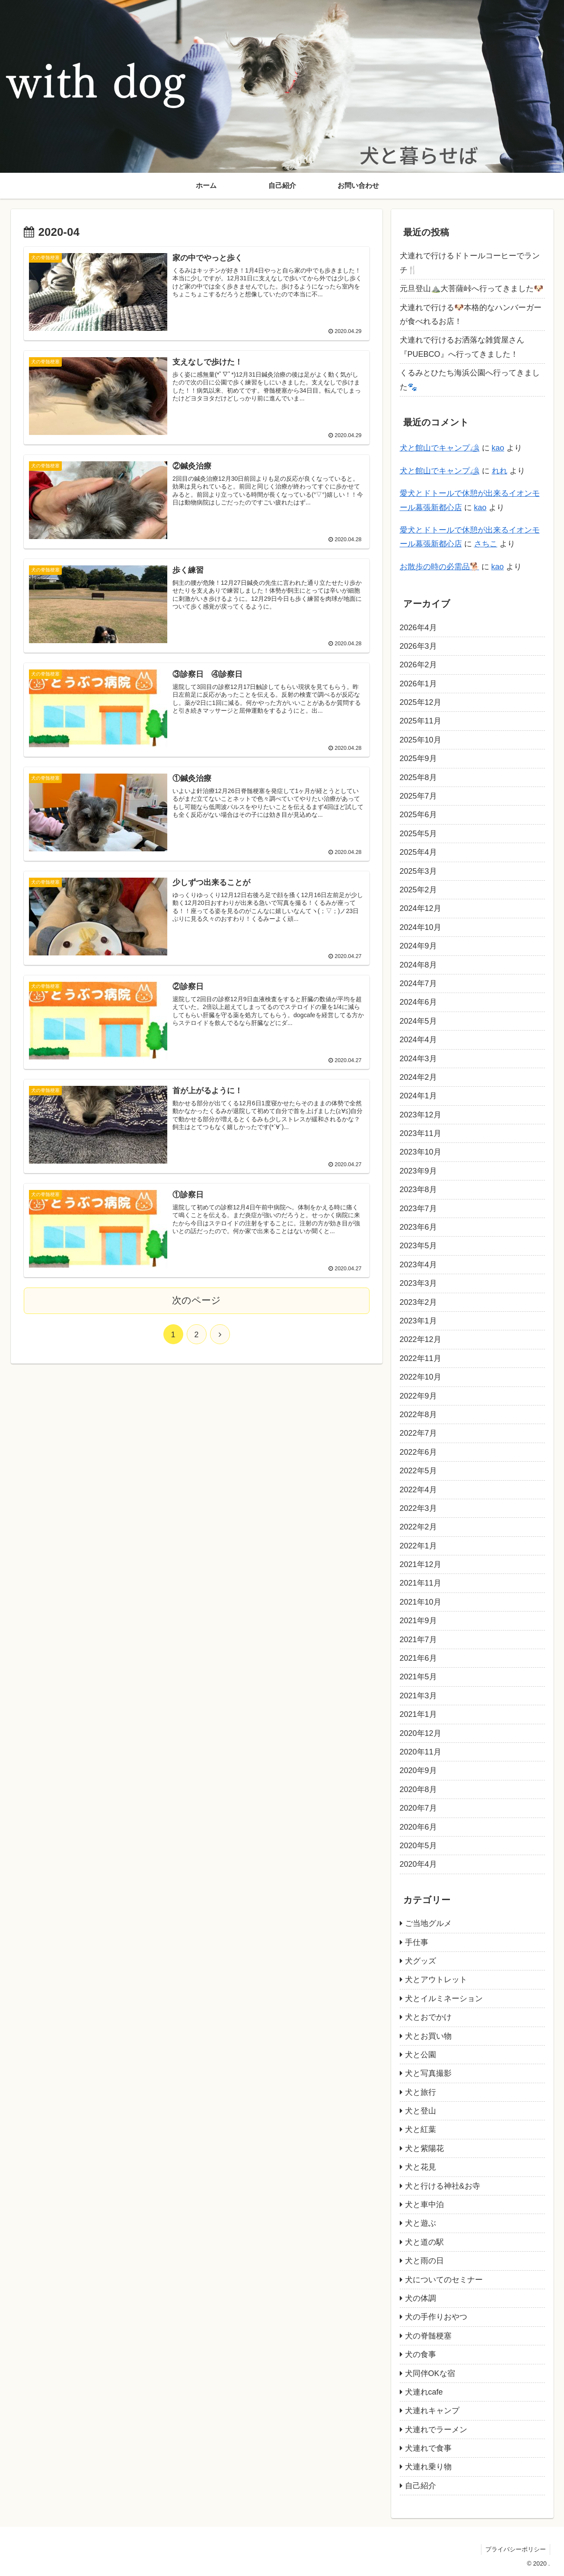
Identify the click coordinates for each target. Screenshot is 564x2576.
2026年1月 (418, 683)
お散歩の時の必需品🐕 (439, 566)
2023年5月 (418, 1245)
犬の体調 (420, 2298)
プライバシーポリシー (515, 2549)
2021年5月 (418, 1676)
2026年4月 (418, 627)
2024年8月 (418, 965)
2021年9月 (418, 1620)
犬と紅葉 (420, 2129)
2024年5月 (418, 1021)
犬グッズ (420, 1961)
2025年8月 (418, 777)
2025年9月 (418, 758)
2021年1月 (418, 1714)
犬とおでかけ (428, 2017)
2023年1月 (418, 1321)
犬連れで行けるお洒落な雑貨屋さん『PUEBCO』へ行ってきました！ (462, 347)
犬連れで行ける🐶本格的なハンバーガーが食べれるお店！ (471, 314)
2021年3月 (418, 1695)
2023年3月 (418, 1283)
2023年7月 (418, 1208)
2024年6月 (418, 1002)
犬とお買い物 (428, 2036)
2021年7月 (418, 1639)
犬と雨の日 (424, 2260)
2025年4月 (418, 852)
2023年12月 (420, 1114)
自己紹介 (420, 2485)
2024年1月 (418, 1095)
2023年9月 (418, 1171)
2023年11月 (420, 1133)
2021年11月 (420, 1583)
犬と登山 (420, 2110)
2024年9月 (418, 946)
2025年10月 (420, 740)
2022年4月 (418, 1489)
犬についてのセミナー (444, 2279)
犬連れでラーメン (436, 2429)
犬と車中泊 (424, 2204)
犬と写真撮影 (428, 2073)
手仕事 (416, 1942)
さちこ (485, 543)
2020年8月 (418, 1789)
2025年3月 (418, 871)
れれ (499, 470)
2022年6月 (418, 1452)
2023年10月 (420, 1152)
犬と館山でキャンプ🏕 (440, 448)
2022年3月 (418, 1508)
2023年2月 (418, 1302)
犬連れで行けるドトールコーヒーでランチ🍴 (470, 262)
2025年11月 (420, 721)
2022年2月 (418, 1527)
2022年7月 (418, 1433)
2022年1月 (418, 1546)
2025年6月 (418, 814)
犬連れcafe (424, 2392)
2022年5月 (418, 1470)
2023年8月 (418, 1189)
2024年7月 (418, 983)
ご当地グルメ (428, 1923)
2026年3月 (418, 646)
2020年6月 (418, 1827)
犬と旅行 (420, 2092)
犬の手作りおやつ (436, 2317)
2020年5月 (418, 1845)
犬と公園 (420, 2054)
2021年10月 (420, 1602)
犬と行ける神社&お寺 (442, 2186)
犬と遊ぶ (420, 2223)
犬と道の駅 (424, 2242)
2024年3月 (418, 1058)
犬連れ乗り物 (428, 2466)
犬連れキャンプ (432, 2410)
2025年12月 (420, 702)
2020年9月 (418, 1770)
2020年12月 (420, 1733)
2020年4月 (418, 1864)
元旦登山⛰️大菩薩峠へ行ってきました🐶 (471, 288)
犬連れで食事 (428, 2448)
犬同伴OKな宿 (430, 2373)
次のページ (196, 1302)
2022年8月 (418, 1414)
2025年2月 (418, 889)
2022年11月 (420, 1358)
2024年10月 (420, 927)
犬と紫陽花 (424, 2148)
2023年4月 (418, 1264)
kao (498, 448)
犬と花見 (420, 2167)
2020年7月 (418, 1808)
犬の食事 (420, 2354)
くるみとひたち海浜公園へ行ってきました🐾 (470, 379)
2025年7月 (418, 796)
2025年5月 (418, 833)
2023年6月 (418, 1227)
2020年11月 (420, 1752)
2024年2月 (418, 1077)
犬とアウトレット (436, 1979)
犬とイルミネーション (444, 1998)
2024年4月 (418, 1039)
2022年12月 (420, 1339)
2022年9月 (418, 1396)
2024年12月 (420, 908)
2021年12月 (420, 1564)
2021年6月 (418, 1658)
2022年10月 (420, 1377)
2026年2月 (418, 664)
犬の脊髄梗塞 (428, 2336)
